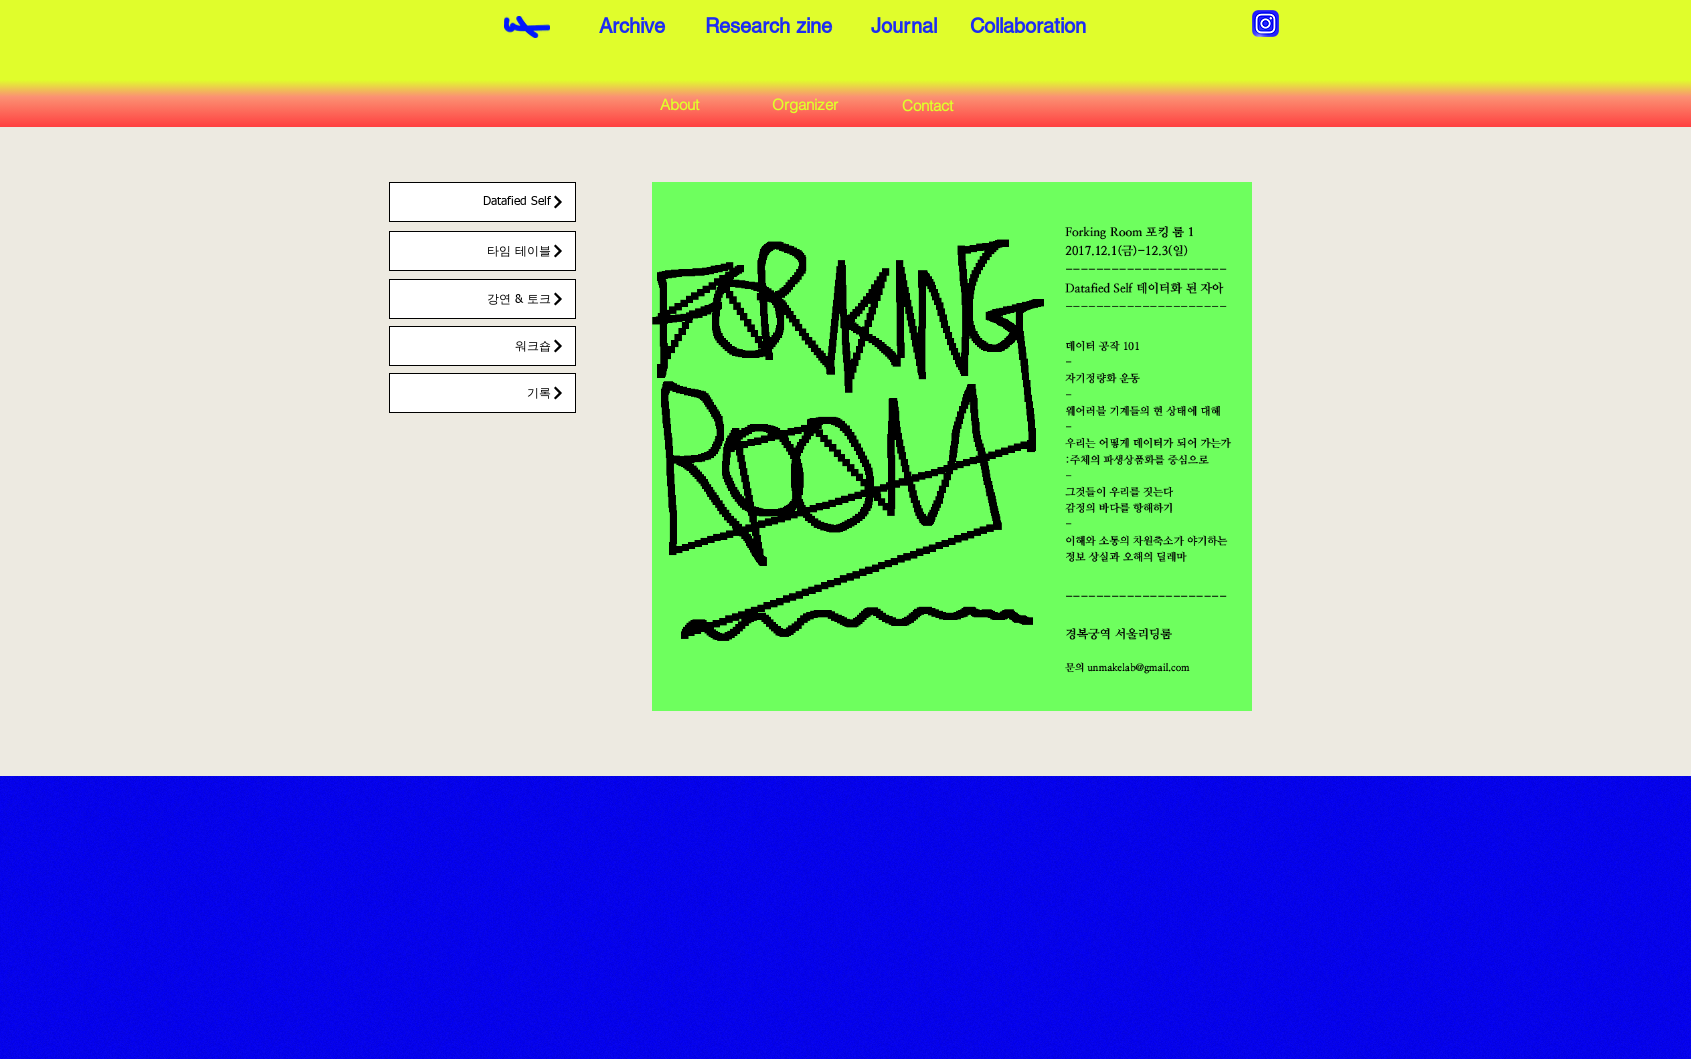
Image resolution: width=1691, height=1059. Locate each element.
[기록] (482, 393)
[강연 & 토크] (482, 299)
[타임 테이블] (482, 251)
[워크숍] (482, 346)
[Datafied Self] (482, 202)
